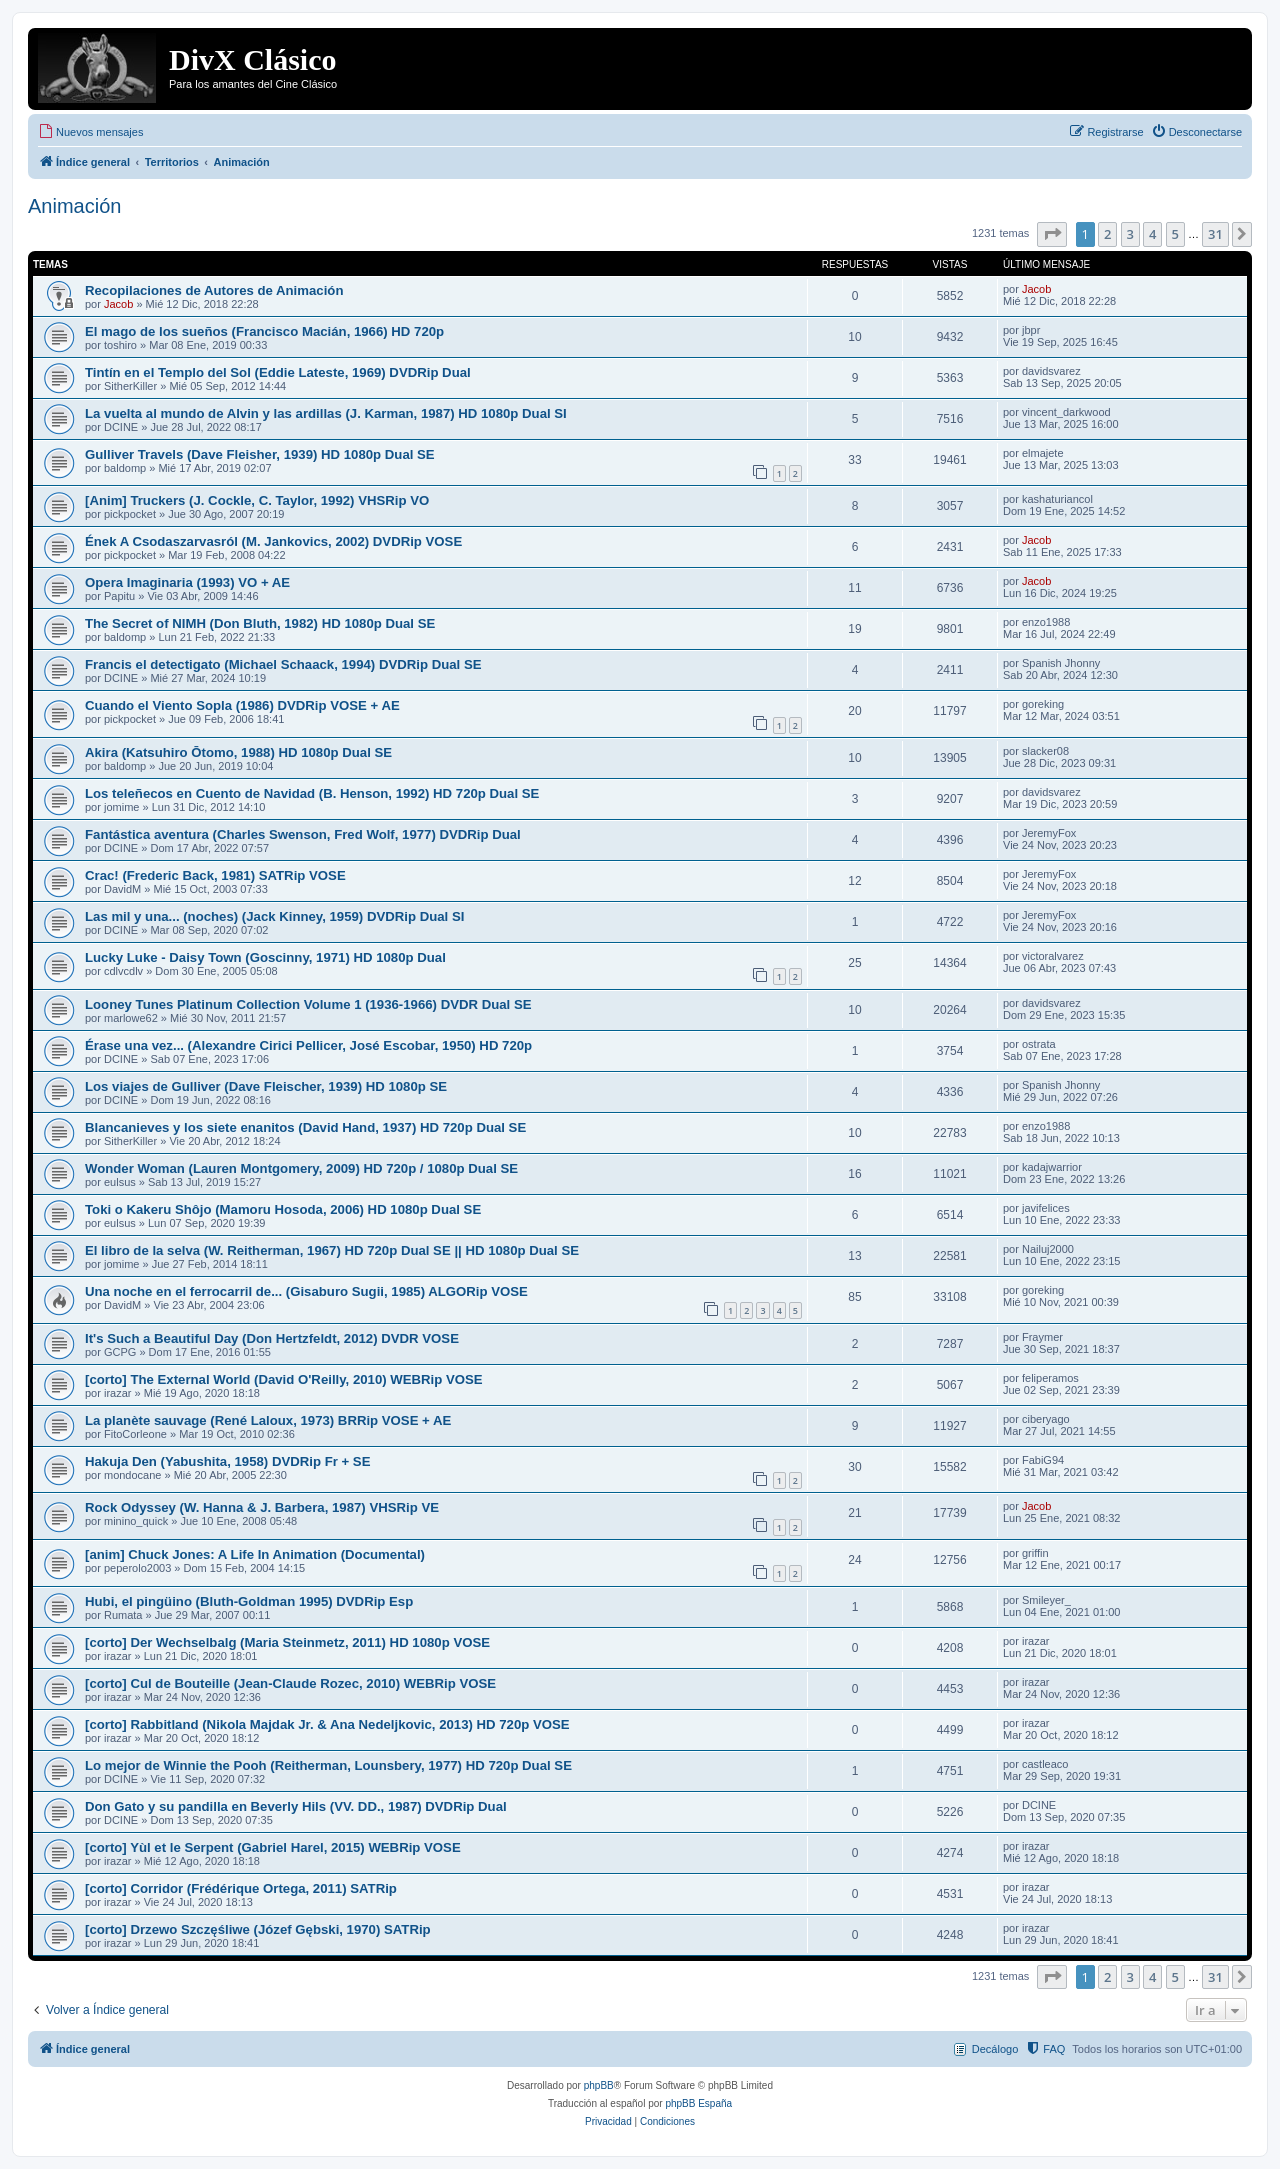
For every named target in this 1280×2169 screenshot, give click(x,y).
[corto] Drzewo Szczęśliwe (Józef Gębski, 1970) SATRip (258, 1929)
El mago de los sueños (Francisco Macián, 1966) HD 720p (264, 331)
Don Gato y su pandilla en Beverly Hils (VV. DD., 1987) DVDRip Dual (296, 1806)
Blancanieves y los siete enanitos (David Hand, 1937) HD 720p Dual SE (305, 1127)
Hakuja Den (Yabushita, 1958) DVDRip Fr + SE (227, 1461)
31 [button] (1215, 234)
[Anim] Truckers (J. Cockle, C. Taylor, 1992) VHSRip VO (257, 500)
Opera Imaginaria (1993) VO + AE (187, 582)
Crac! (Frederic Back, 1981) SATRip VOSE (215, 875)
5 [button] (1175, 234)
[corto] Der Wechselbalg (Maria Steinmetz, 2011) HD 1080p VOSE (287, 1642)
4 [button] (1152, 234)
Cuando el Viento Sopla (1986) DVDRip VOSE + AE (242, 705)
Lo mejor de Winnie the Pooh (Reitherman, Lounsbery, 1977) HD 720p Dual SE (328, 1765)
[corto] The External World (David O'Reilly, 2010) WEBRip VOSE (284, 1379)
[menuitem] (90, 132)
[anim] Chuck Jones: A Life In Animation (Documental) (255, 1554)
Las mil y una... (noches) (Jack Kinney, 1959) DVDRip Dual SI (274, 916)
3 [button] (1130, 234)
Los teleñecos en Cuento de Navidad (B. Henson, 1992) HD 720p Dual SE (312, 793)
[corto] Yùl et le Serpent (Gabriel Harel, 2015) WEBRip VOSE (273, 1847)
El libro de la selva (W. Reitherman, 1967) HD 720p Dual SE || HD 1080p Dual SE (332, 1250)
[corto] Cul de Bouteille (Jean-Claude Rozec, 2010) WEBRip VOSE (290, 1683)
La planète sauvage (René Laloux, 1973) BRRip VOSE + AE (268, 1420)
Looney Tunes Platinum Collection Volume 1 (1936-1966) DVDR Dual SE (308, 1004)
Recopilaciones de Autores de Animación (214, 290)
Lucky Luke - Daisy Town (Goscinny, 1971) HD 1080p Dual (265, 957)
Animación (74, 206)
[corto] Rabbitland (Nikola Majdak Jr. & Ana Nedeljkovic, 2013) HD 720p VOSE (327, 1724)
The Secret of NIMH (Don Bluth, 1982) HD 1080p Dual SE (260, 623)
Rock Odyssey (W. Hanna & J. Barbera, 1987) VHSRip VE (262, 1507)
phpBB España (698, 2103)
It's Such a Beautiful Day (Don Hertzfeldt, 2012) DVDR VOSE (272, 1338)
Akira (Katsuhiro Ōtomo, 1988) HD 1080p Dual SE (238, 752)
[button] (1052, 234)
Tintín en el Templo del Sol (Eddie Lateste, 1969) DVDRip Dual (278, 372)
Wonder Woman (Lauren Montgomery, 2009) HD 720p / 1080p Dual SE (301, 1168)
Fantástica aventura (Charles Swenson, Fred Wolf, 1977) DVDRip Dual (303, 834)
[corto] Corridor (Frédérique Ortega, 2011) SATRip (241, 1888)
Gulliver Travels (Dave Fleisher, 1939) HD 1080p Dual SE (260, 454)
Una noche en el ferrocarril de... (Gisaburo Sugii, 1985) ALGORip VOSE (306, 1291)
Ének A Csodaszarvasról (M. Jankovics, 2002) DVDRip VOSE (273, 541)
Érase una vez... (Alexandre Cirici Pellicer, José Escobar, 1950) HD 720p (308, 1045)
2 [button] (1107, 234)
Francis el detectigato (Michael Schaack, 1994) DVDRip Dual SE (283, 664)
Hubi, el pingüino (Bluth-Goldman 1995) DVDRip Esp (249, 1601)
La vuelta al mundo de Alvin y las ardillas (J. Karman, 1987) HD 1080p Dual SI (326, 413)
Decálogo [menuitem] (995, 2049)
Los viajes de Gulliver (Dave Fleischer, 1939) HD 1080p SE (266, 1086)
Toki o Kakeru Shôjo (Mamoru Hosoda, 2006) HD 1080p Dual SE (283, 1209)
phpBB (599, 2085)
